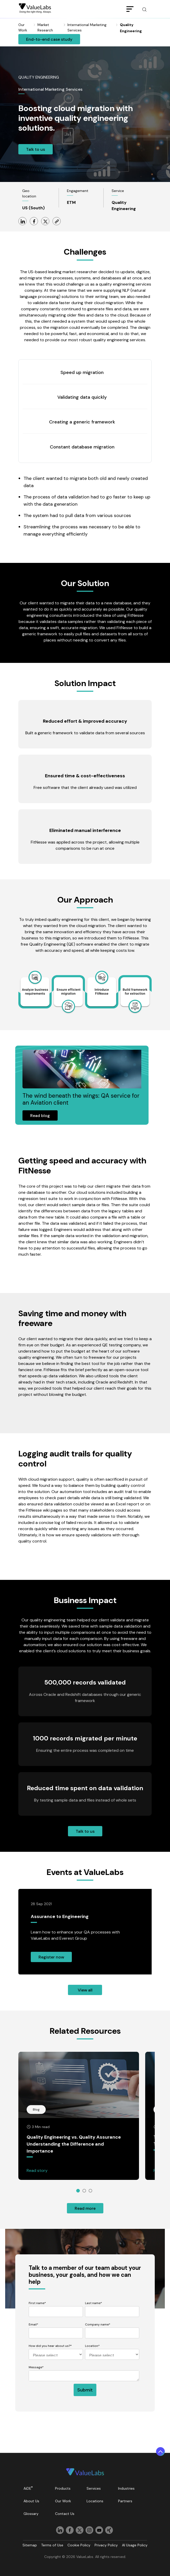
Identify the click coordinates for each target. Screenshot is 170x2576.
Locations (95, 2501)
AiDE (28, 2488)
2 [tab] (84, 2190)
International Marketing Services (86, 27)
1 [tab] (78, 2190)
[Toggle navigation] (130, 9)
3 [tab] (90, 2190)
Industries (126, 2488)
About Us (31, 2501)
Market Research (45, 27)
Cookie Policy (78, 2545)
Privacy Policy (106, 2545)
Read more (85, 2208)
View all (85, 1990)
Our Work (63, 2501)
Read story (37, 2170)
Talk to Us (35, 149)
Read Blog (40, 1115)
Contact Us (64, 2513)
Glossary (31, 2513)
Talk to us (85, 1831)
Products (63, 2488)
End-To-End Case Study (49, 39)
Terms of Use (52, 2545)
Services (94, 2488)
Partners (125, 2501)
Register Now (51, 1957)
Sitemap (29, 2545)
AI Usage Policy (135, 2545)
